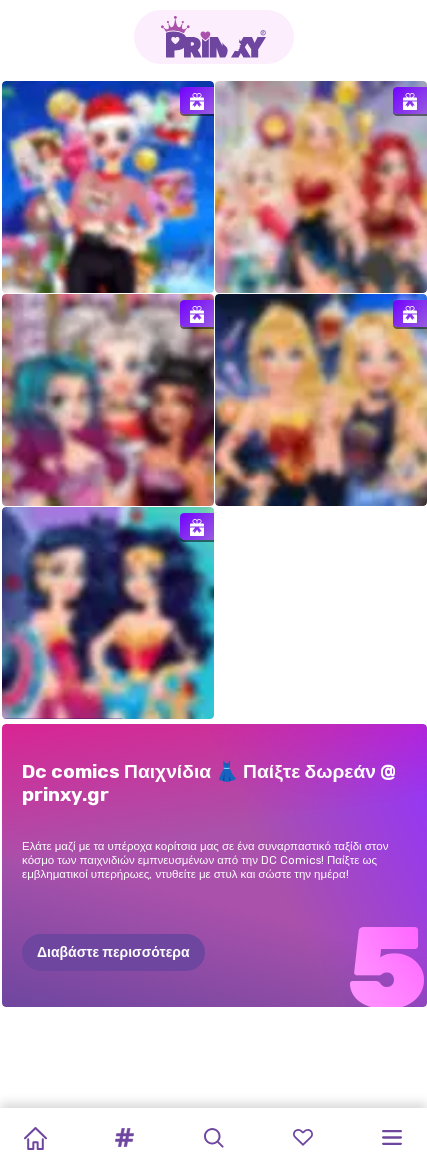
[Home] (35, 1138)
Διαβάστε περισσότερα (113, 952)
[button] (124, 1138)
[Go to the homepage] (214, 37)
